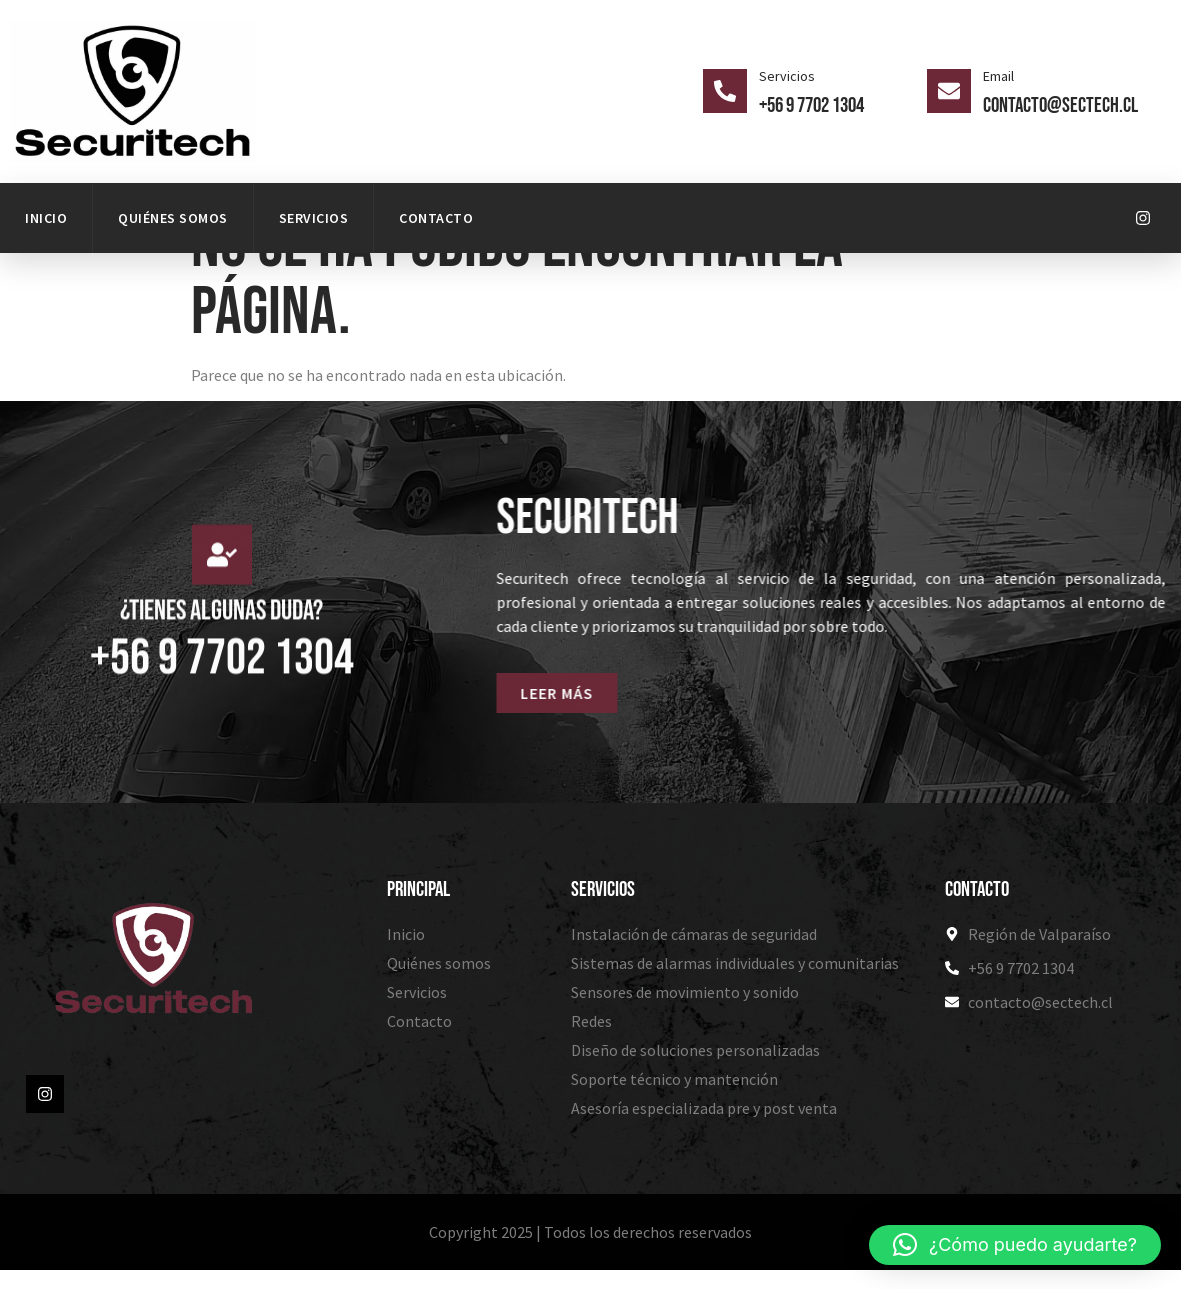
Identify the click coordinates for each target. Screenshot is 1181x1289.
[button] (1015, 1245)
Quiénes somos (173, 218)
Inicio (46, 218)
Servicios (314, 218)
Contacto (436, 218)
